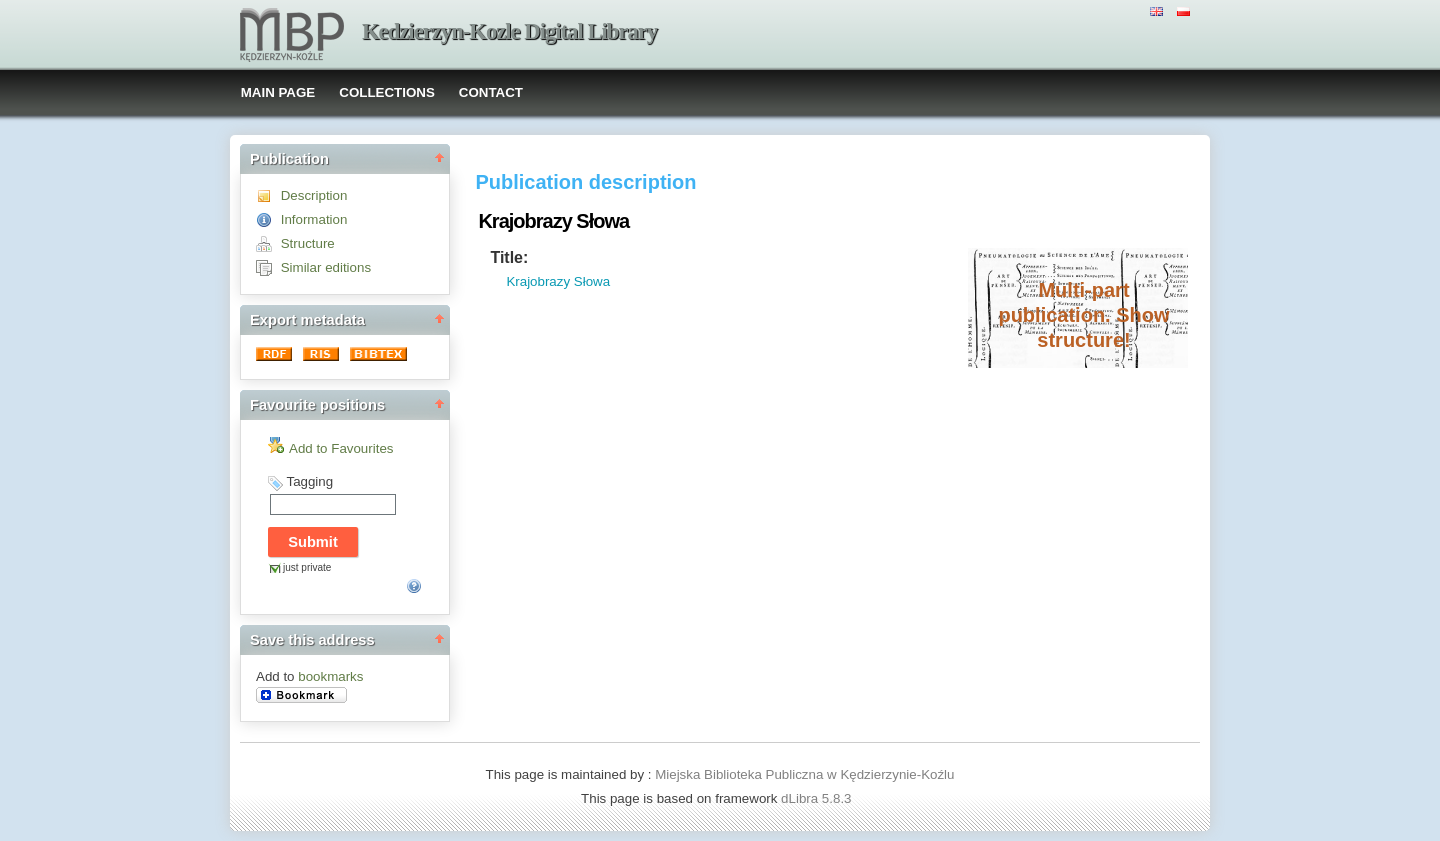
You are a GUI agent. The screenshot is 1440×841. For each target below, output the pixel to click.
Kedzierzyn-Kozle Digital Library (509, 31)
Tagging (309, 481)
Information (314, 219)
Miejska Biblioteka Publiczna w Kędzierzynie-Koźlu (804, 774)
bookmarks (330, 676)
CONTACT (491, 92)
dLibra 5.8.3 (818, 798)
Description (314, 195)
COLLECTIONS (387, 92)
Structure (308, 243)
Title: (509, 257)
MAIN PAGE (278, 92)
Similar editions (326, 267)
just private (307, 567)
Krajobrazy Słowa (558, 281)
